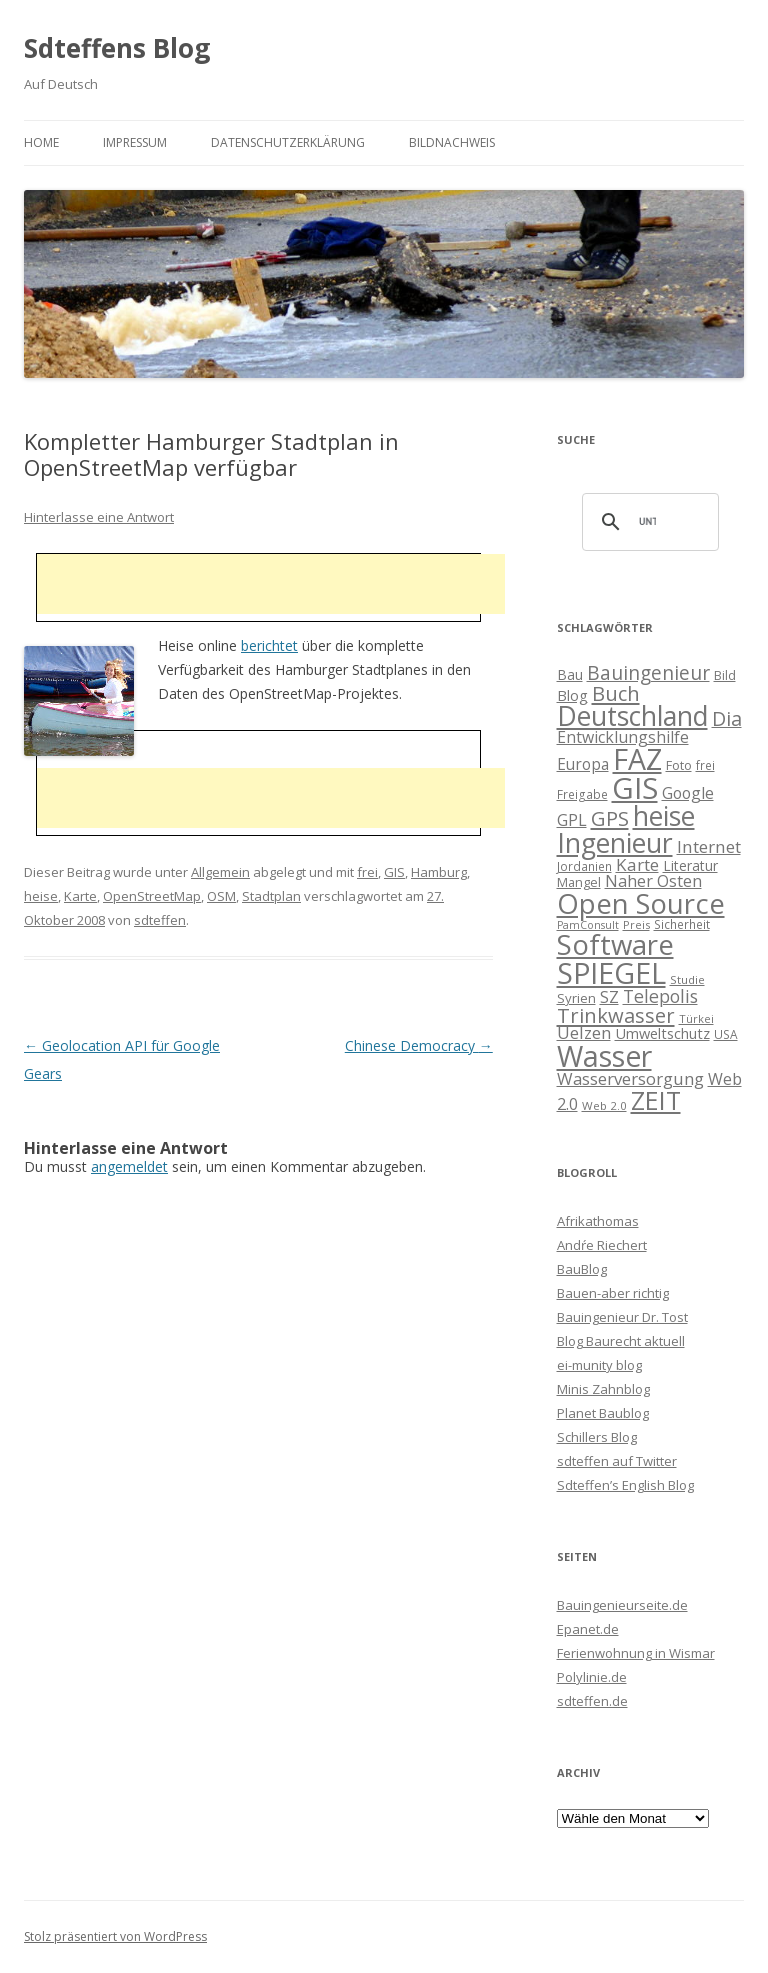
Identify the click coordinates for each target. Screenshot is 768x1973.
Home (41, 142)
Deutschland (632, 716)
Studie (687, 979)
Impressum (135, 142)
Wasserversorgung (630, 1078)
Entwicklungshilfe (623, 737)
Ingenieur (615, 843)
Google (688, 793)
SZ (609, 997)
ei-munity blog (599, 1365)
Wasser (604, 1056)
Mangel (579, 882)
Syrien (576, 998)
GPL (572, 820)
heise (41, 896)
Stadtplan (271, 896)
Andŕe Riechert (602, 1245)
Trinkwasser (616, 1015)
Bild (725, 675)
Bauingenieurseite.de (622, 1605)
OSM (221, 896)
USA (726, 1034)
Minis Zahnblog (603, 1389)
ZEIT (656, 1100)
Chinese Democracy (419, 1045)
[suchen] (648, 522)
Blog (572, 695)
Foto (679, 765)
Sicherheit (682, 924)
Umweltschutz (662, 1033)
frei (367, 872)
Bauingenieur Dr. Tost (622, 1317)
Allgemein (220, 872)
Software (615, 944)
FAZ (637, 759)
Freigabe (582, 794)
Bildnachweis (452, 142)
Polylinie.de (592, 1677)
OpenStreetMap (152, 896)
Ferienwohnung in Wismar (636, 1653)
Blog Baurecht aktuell (621, 1341)
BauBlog (582, 1269)
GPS (610, 818)
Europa (583, 764)
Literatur (690, 865)
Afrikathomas (598, 1221)
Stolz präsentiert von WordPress (115, 1936)
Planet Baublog (603, 1413)
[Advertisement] (271, 584)
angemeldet (129, 1166)
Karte (80, 896)
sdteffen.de (592, 1701)
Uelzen (584, 1032)
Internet (709, 846)
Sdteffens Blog (117, 48)
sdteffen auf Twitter (617, 1461)
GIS (394, 872)
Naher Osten (653, 881)
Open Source (641, 903)
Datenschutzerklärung (288, 142)
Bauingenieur (648, 673)
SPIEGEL (611, 972)
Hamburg (439, 872)
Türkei (696, 1018)
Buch (616, 693)
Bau (570, 674)
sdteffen (160, 920)
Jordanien (584, 866)
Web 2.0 (604, 1105)
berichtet (269, 645)
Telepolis (660, 996)
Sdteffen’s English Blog (625, 1485)
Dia (727, 718)
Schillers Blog (597, 1437)
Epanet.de (588, 1629)
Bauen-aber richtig (613, 1293)
